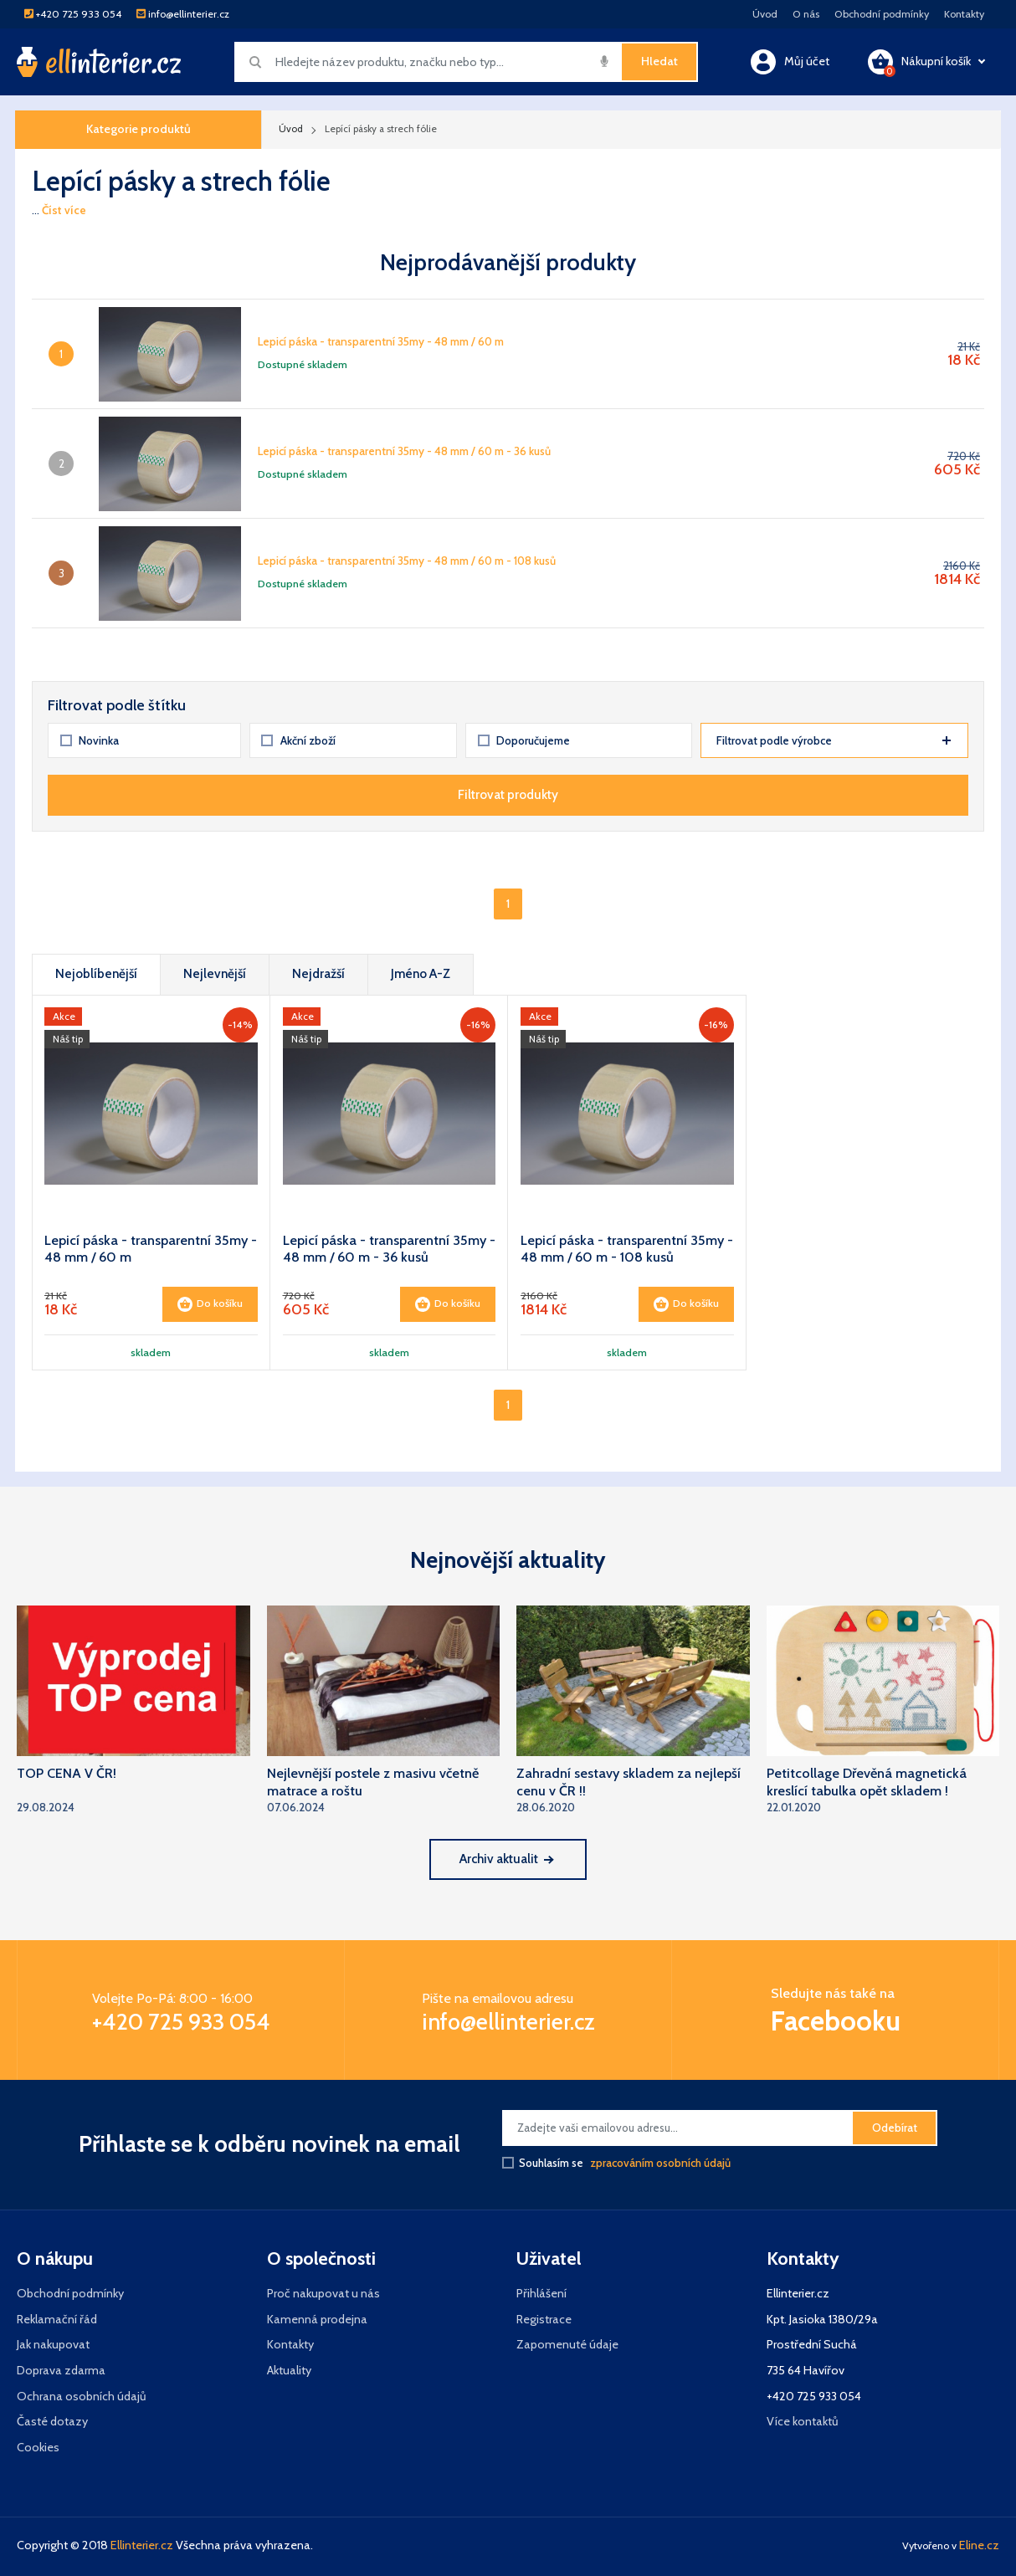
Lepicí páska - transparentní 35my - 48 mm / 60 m (381, 341)
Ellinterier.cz (141, 2545)
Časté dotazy (52, 2421)
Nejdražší (318, 973)
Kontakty (964, 14)
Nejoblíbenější (96, 973)
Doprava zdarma (61, 2370)
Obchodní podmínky (881, 14)
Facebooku (836, 2021)
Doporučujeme (524, 740)
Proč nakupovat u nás (323, 2293)
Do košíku (210, 1304)
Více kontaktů (803, 2421)
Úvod (764, 14)
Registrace (544, 2319)
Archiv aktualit (505, 1859)
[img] (604, 61)
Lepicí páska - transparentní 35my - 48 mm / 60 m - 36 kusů (404, 451)
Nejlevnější (214, 973)
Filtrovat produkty (508, 794)
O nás (806, 14)
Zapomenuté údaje (567, 2344)
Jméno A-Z (420, 973)
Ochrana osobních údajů (81, 2396)
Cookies (38, 2447)
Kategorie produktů (138, 128)
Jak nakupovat (53, 2344)
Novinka (90, 740)
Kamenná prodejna (317, 2319)
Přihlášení (541, 2293)
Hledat (659, 61)
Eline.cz (979, 2545)
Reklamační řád (57, 2319)
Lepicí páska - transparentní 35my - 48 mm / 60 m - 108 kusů (407, 560)
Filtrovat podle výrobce (834, 740)
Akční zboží (298, 740)
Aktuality (289, 2370)
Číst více (64, 210)
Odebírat (894, 2127)
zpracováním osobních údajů (660, 2162)
